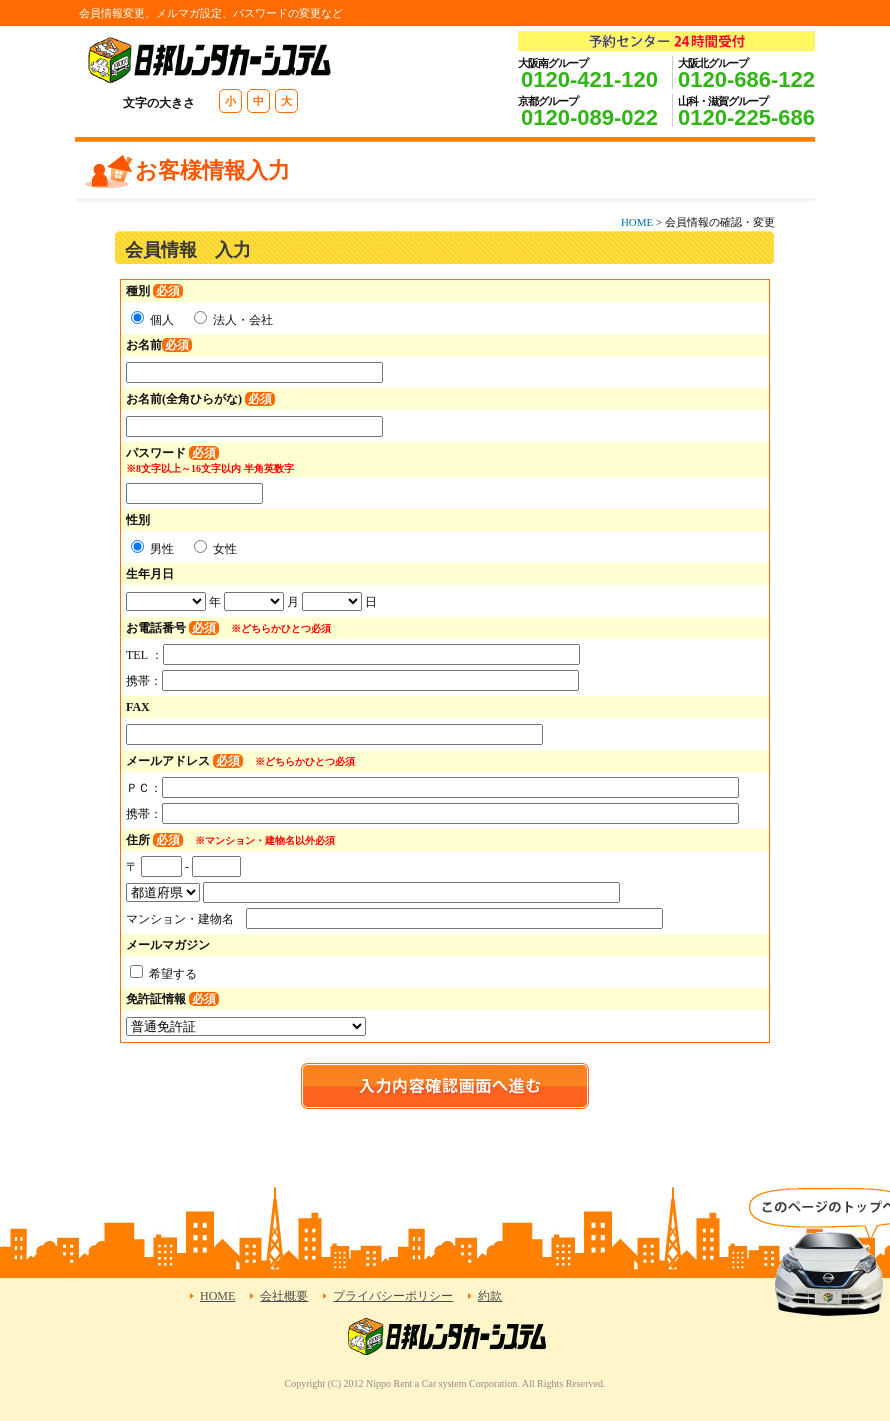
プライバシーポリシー (393, 1296)
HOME (637, 222)
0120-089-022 (589, 117)
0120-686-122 (746, 79)
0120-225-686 (746, 117)
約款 (490, 1296)
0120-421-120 (589, 79)
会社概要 (284, 1296)
